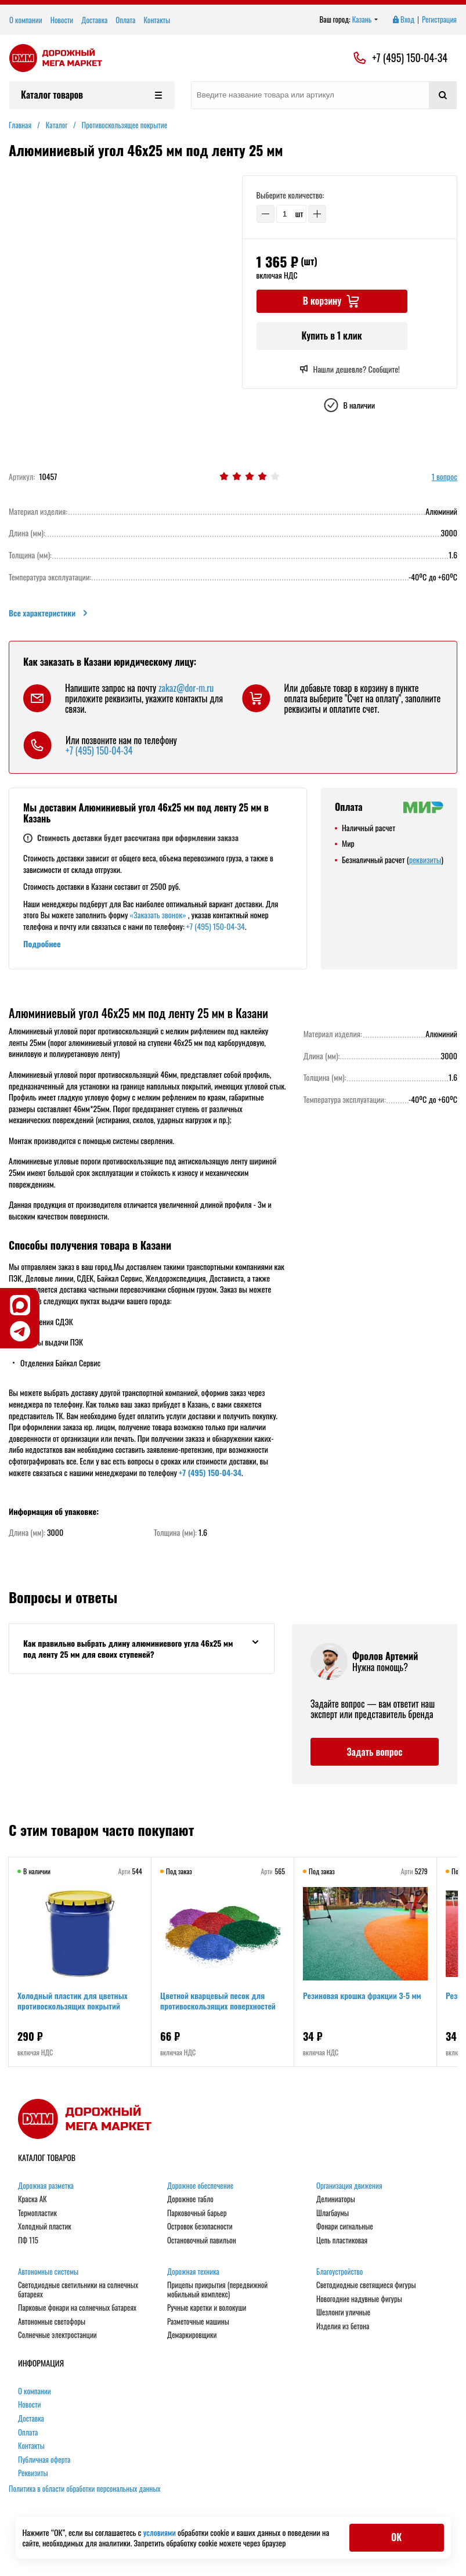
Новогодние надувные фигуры (359, 2299)
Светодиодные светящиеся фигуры (366, 2285)
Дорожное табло (190, 2199)
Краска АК (32, 2199)
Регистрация (439, 19)
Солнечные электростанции (57, 2335)
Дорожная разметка (46, 2186)
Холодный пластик (44, 2226)
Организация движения (349, 2186)
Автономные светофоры (51, 2321)
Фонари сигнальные (344, 2226)
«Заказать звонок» (158, 914)
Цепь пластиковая (341, 2240)
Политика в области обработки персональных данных (85, 2488)
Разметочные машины (198, 2321)
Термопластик (37, 2213)
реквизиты (425, 859)
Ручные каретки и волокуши (206, 2307)
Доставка (94, 20)
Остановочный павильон (201, 2240)
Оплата (125, 20)
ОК (396, 2537)
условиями (160, 2532)
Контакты (156, 20)
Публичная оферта (44, 2460)
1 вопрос (444, 476)
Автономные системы (48, 2271)
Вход (402, 19)
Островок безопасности (200, 2226)
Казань (365, 19)
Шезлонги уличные (343, 2312)
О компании (25, 20)
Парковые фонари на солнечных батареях (77, 2307)
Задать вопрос (374, 1752)
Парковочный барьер (196, 2213)
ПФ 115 (28, 2240)
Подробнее (42, 943)
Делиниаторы (335, 2199)
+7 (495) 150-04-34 (409, 58)
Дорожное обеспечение (200, 2186)
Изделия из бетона (342, 2326)
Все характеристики (49, 613)
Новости (62, 20)
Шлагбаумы (332, 2213)
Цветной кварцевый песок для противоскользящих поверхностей (218, 2001)
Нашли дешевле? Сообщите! (349, 369)
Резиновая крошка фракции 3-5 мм (363, 1996)
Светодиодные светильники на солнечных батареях (78, 2290)
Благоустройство (339, 2271)
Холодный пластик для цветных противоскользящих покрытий (73, 2001)
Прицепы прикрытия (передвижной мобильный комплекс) (217, 2290)
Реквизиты (33, 2473)
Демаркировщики (191, 2335)
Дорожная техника (193, 2271)
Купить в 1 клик (331, 335)
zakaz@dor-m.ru (186, 688)
